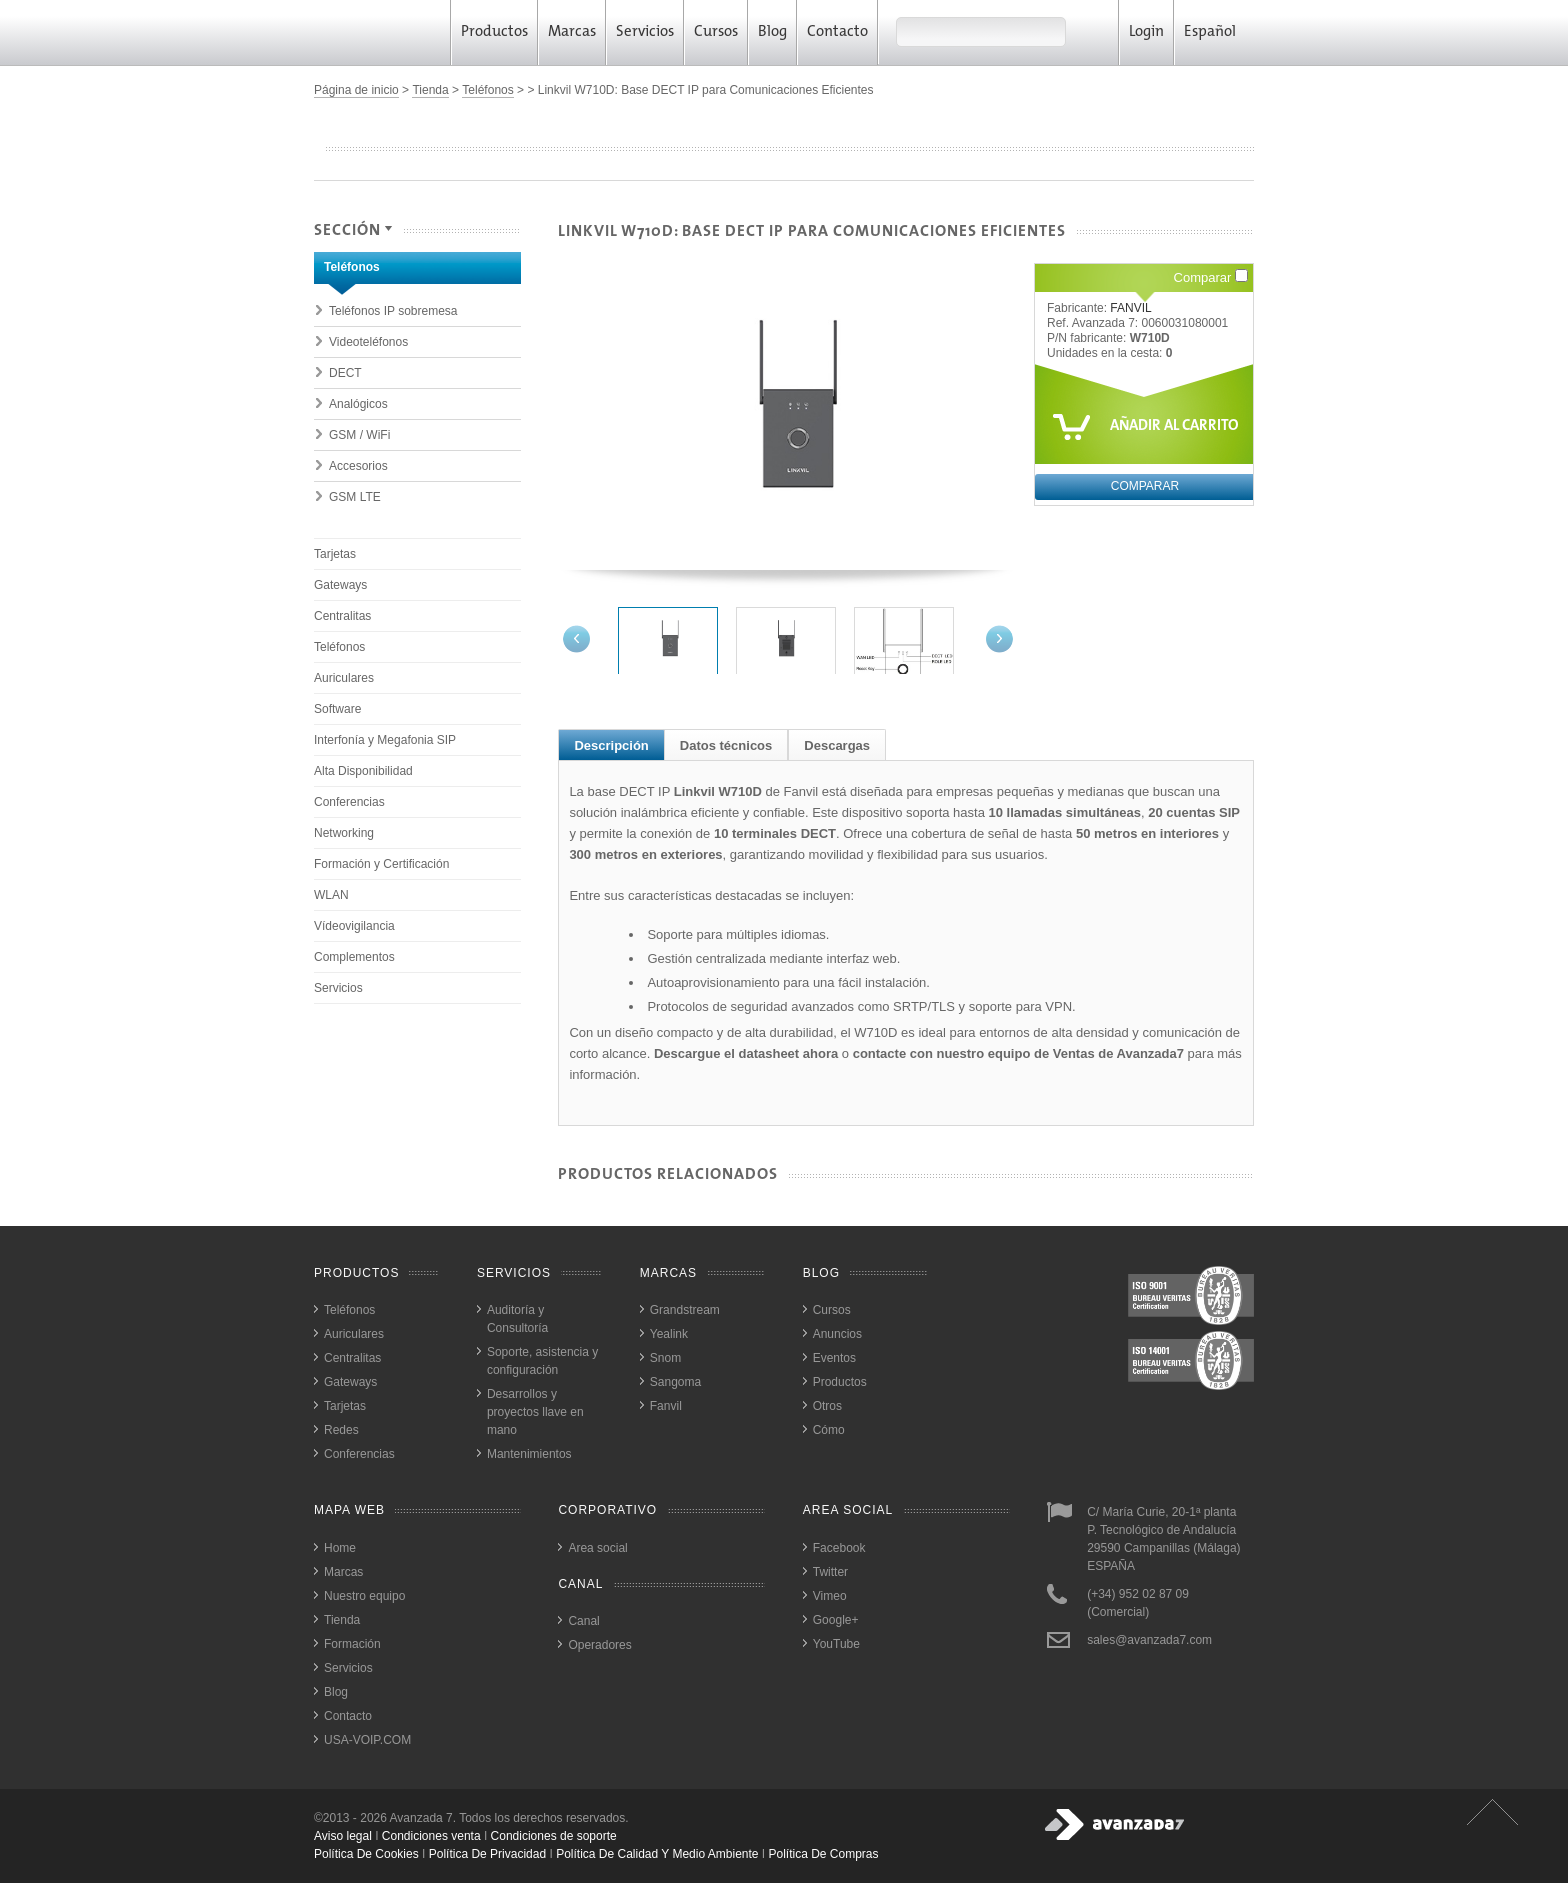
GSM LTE (355, 497)
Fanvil (666, 1406)
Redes (341, 1430)
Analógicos (358, 404)
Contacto (837, 32)
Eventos (834, 1358)
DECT (345, 373)
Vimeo (830, 1596)
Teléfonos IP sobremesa (393, 311)
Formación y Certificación (381, 864)
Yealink (669, 1334)
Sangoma (675, 1382)
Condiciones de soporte (554, 1836)
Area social (597, 1548)
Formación (352, 1644)
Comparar (1211, 277)
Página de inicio (356, 90)
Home (340, 1548)
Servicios (645, 32)
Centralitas (342, 616)
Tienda (430, 90)
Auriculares (344, 678)
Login (1146, 32)
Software (337, 709)
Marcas (572, 32)
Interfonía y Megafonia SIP (385, 740)
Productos (494, 32)
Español (1217, 32)
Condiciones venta (431, 1836)
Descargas (837, 745)
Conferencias (349, 802)
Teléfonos (487, 90)
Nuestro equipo (364, 1596)
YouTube (836, 1644)
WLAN (331, 895)
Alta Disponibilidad (363, 771)
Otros (827, 1406)
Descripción (611, 745)
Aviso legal (343, 1836)
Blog (772, 32)
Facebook (839, 1548)
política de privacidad (487, 1854)
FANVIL (1130, 308)
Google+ (836, 1620)
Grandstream (685, 1310)
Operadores (599, 1645)
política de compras (824, 1854)
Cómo (829, 1430)
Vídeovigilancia (354, 926)
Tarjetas (335, 554)
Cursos (716, 32)
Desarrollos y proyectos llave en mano (535, 1412)
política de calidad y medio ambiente (657, 1854)
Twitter (830, 1572)
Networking (344, 833)
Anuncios (837, 1334)
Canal (583, 1621)
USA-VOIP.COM (367, 1740)
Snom (665, 1358)
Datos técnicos (726, 745)
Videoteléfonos (368, 342)
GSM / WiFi (359, 435)
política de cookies (366, 1854)
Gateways (340, 585)
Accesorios (358, 466)
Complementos (354, 957)
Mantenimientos (529, 1454)
